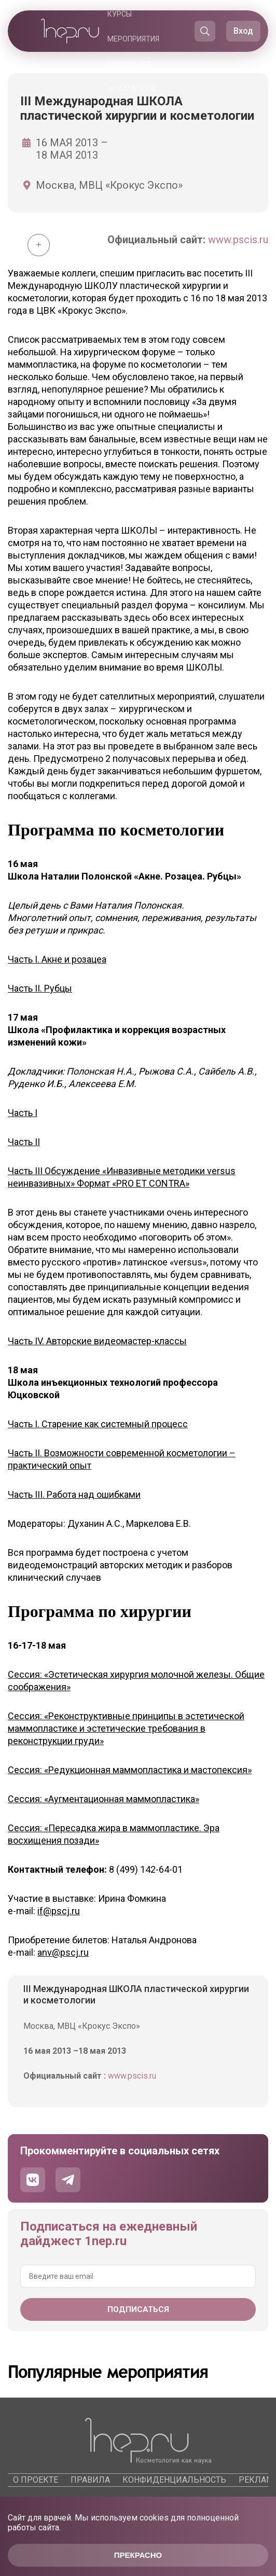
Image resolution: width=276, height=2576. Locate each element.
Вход (243, 31)
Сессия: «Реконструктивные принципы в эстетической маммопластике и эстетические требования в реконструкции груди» (126, 1728)
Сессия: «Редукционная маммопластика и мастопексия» (130, 1769)
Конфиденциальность (174, 2480)
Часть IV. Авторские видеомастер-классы (97, 1340)
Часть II (24, 1141)
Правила (90, 2480)
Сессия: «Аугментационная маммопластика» (103, 1798)
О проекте (35, 2480)
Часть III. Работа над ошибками (74, 1494)
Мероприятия (133, 39)
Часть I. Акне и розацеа (57, 959)
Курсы (119, 14)
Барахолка (129, 64)
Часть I (22, 1112)
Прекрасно (138, 2555)
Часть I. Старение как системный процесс (98, 1423)
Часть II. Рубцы (40, 988)
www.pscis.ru (238, 239)
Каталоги (136, 89)
